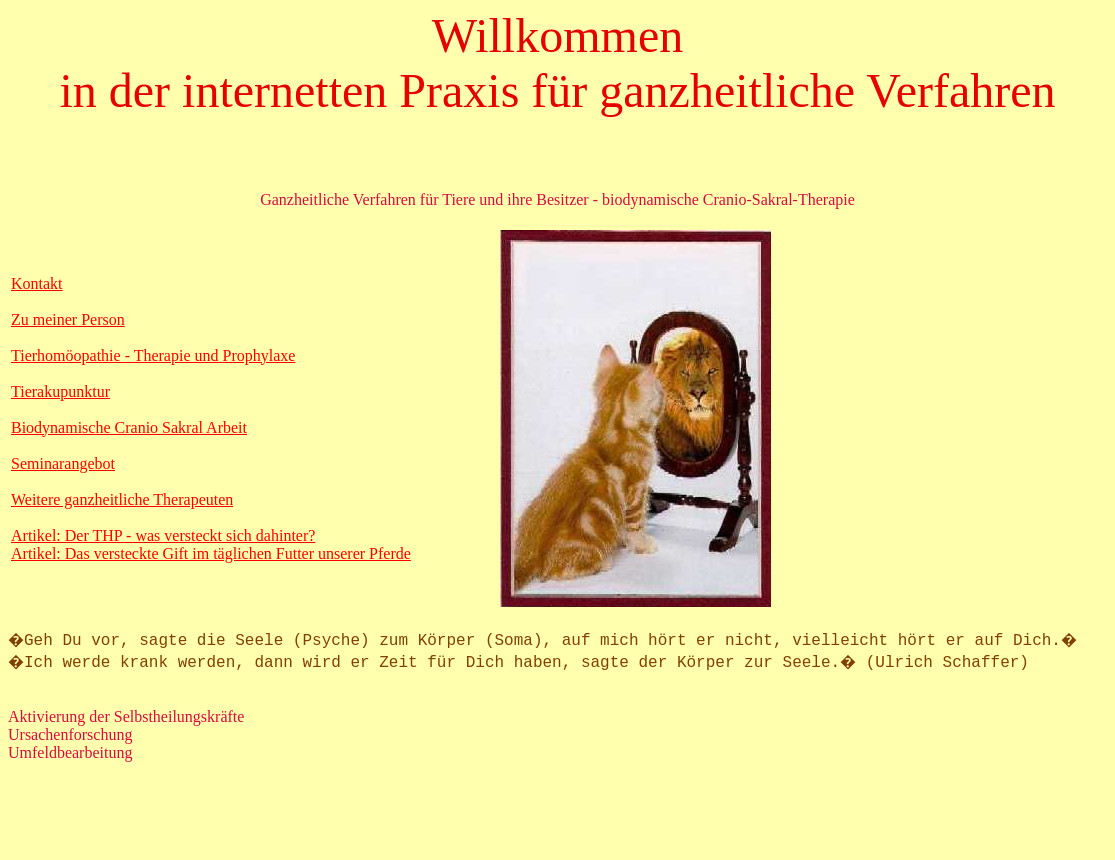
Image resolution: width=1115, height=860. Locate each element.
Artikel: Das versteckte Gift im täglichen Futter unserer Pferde (211, 553)
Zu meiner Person (68, 319)
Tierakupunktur (60, 391)
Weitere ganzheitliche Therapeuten (122, 499)
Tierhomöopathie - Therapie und (117, 355)
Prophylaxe (259, 355)
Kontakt (37, 283)
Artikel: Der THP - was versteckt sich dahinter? (163, 535)
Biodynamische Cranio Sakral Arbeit (129, 427)
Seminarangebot (63, 463)
